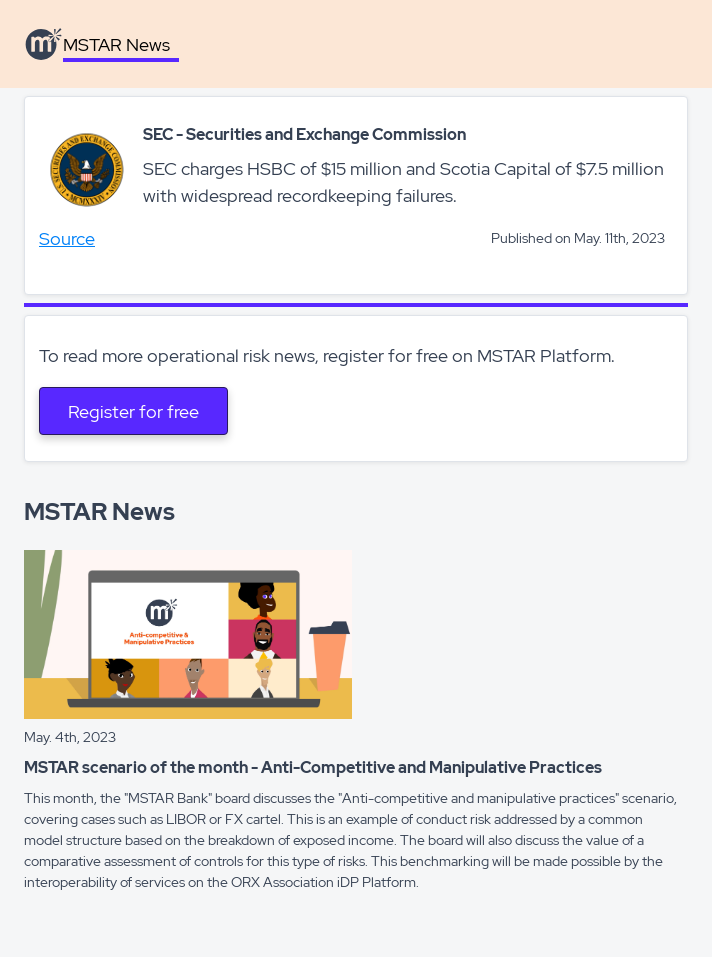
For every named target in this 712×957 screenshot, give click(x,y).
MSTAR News (116, 44)
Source (67, 238)
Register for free (133, 411)
